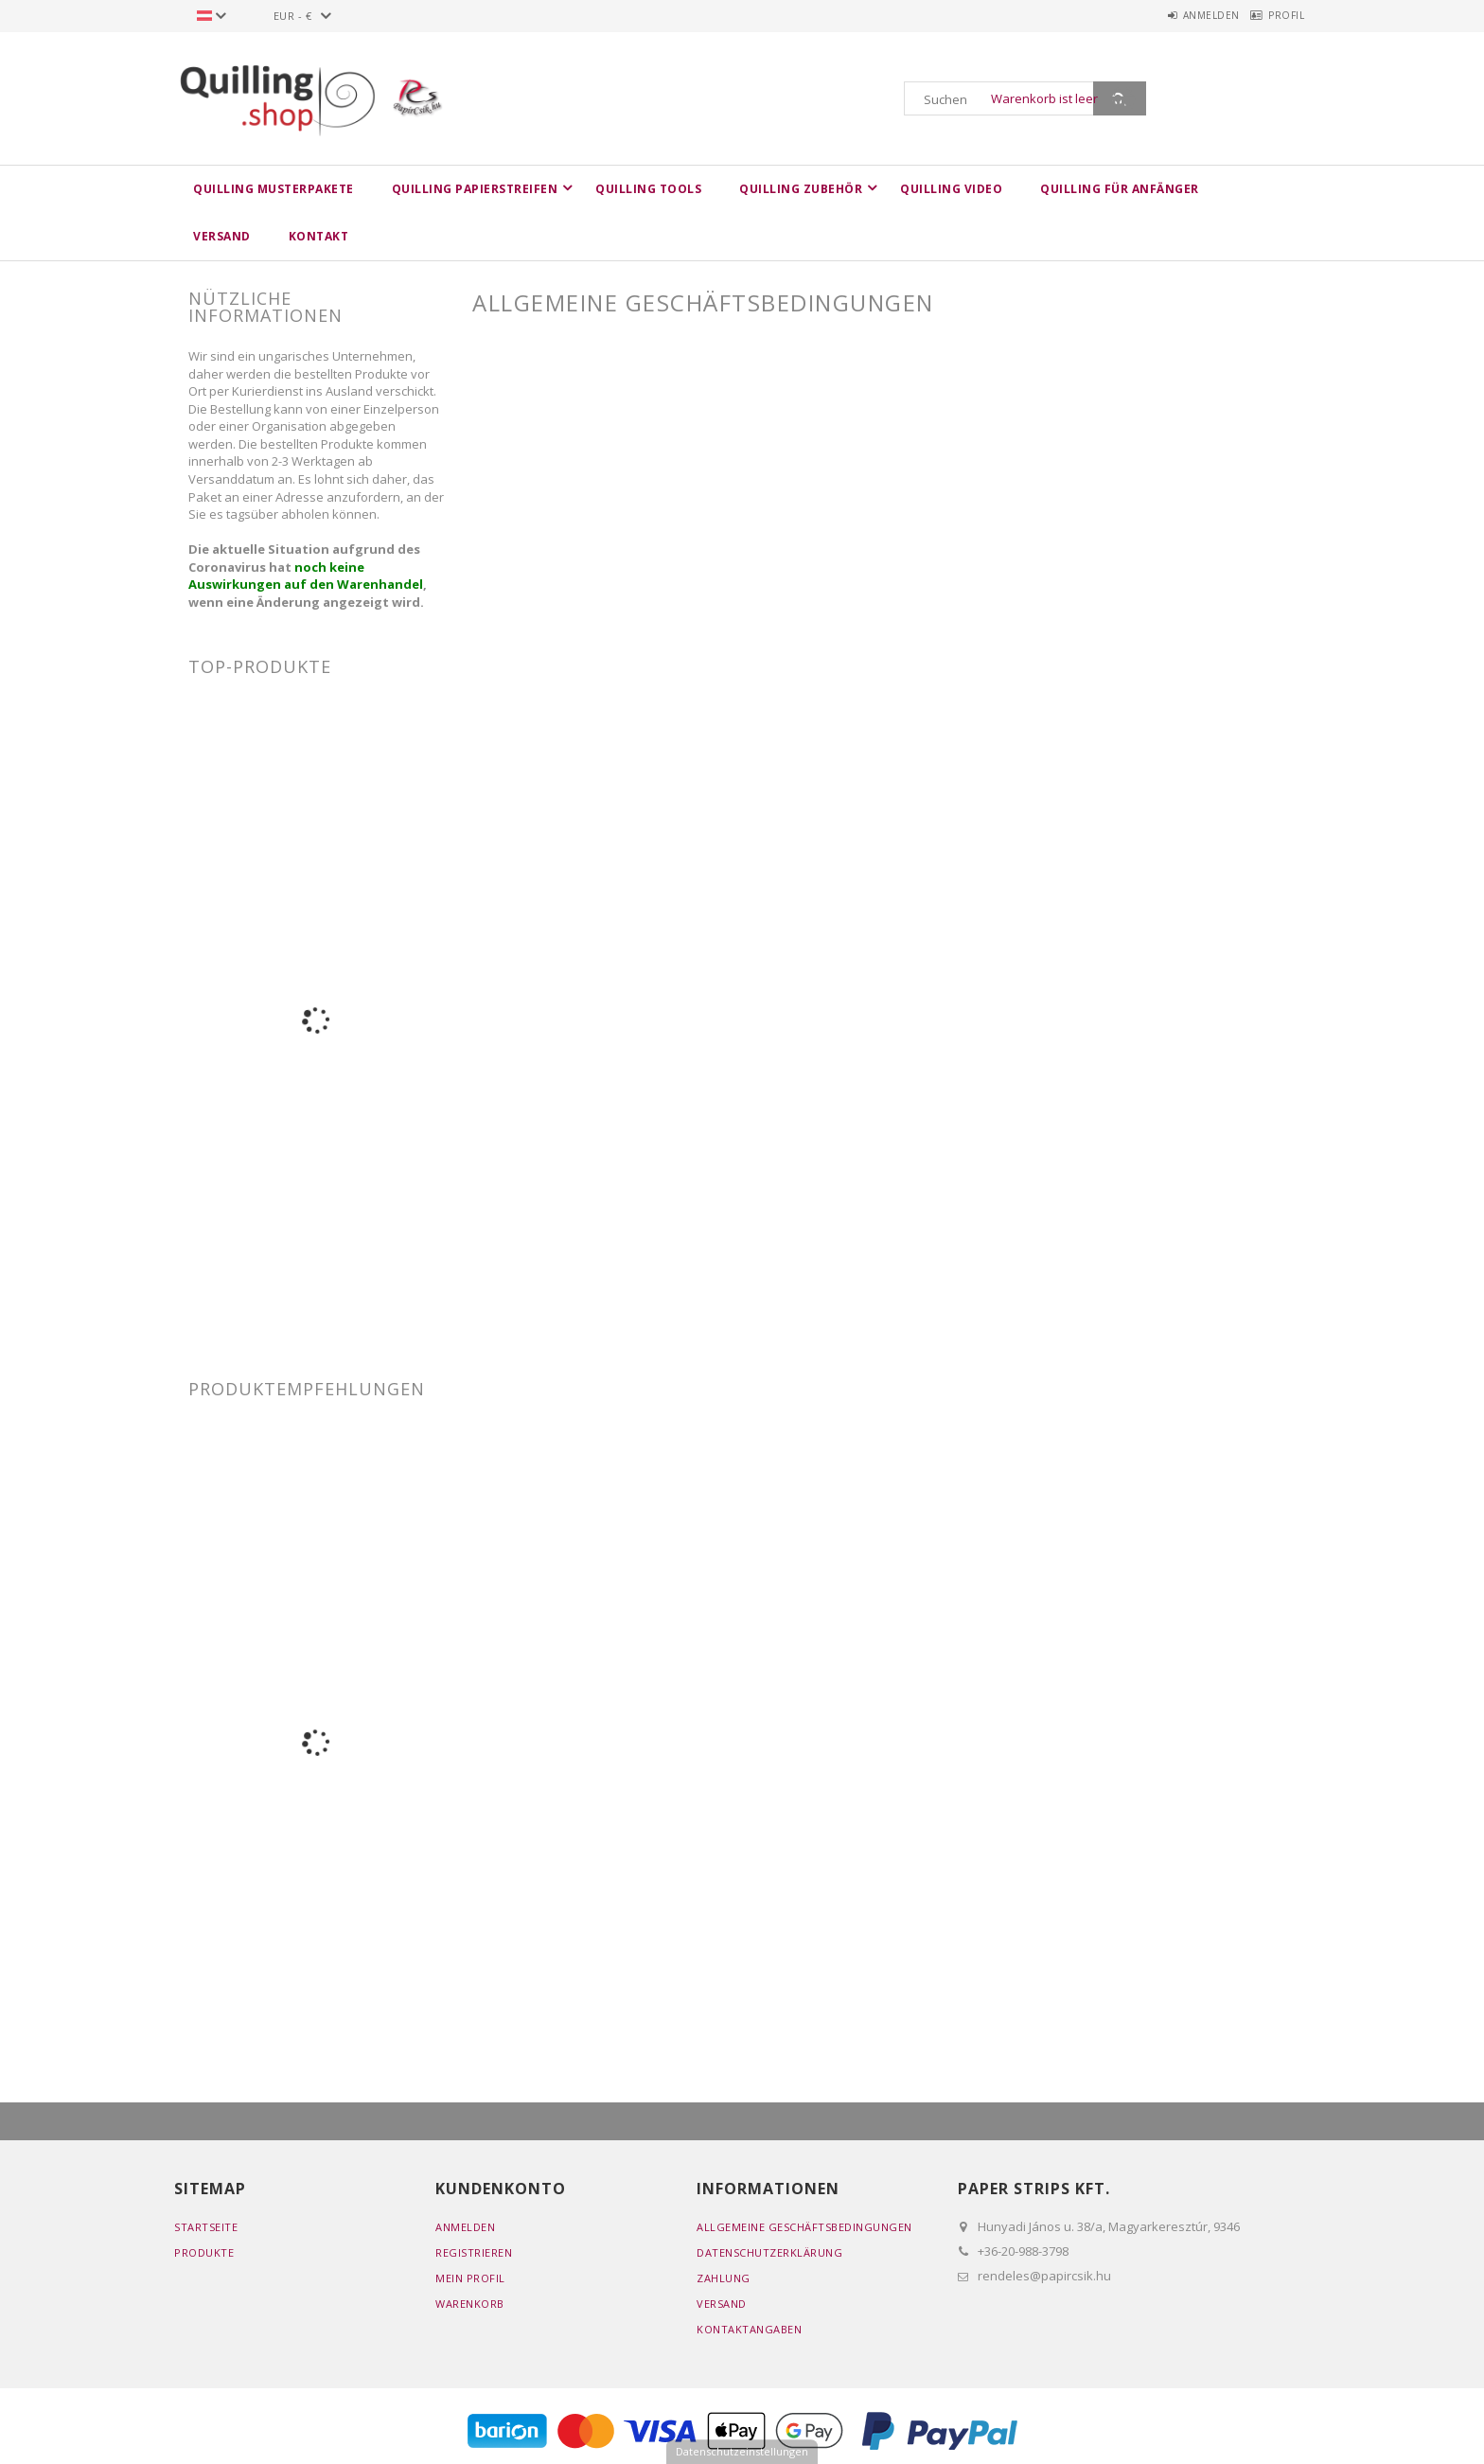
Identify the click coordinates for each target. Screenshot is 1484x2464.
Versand (222, 236)
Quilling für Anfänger (1119, 189)
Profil (1278, 15)
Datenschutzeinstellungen (742, 2451)
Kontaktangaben (749, 2329)
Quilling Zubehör (800, 189)
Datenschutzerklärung (769, 2252)
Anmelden (1185, 15)
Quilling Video (951, 189)
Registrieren (473, 2252)
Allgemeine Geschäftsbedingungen (804, 2227)
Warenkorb (469, 2303)
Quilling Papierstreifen (475, 189)
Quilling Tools (648, 189)
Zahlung (724, 2278)
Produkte (204, 2252)
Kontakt (319, 236)
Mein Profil (470, 2278)
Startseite (206, 2227)
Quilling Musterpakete (273, 189)
